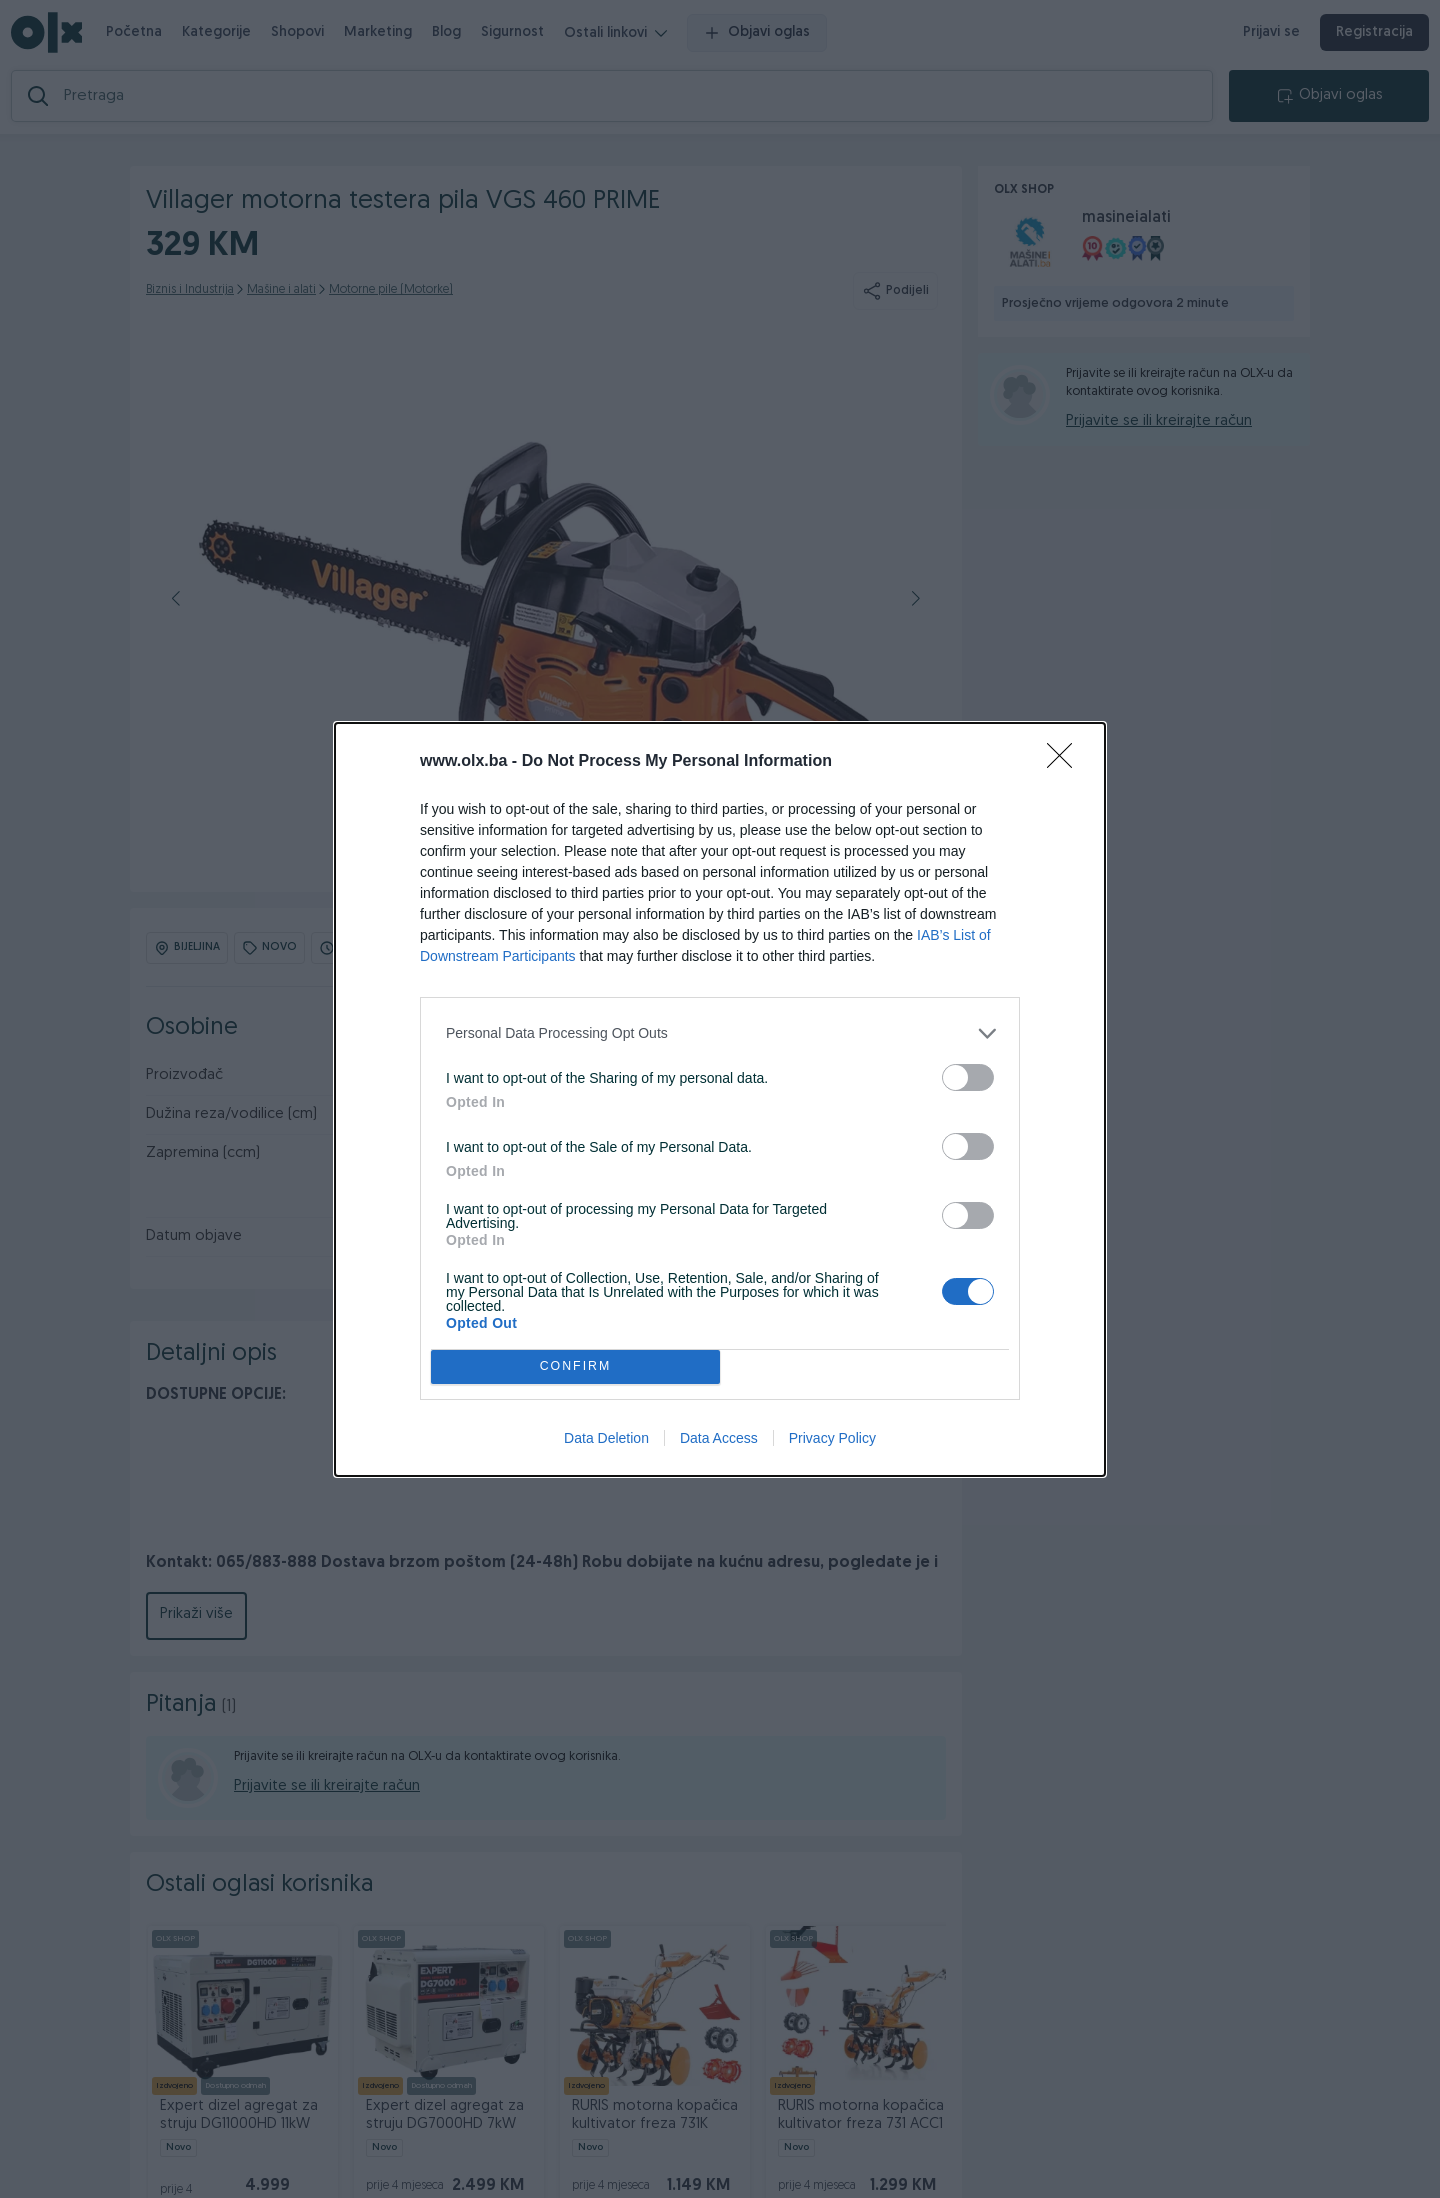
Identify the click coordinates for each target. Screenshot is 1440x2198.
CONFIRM (575, 1366)
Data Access (719, 1438)
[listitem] (720, 1033)
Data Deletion (606, 1438)
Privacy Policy (832, 1438)
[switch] (968, 1077)
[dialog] (720, 1099)
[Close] (1066, 762)
